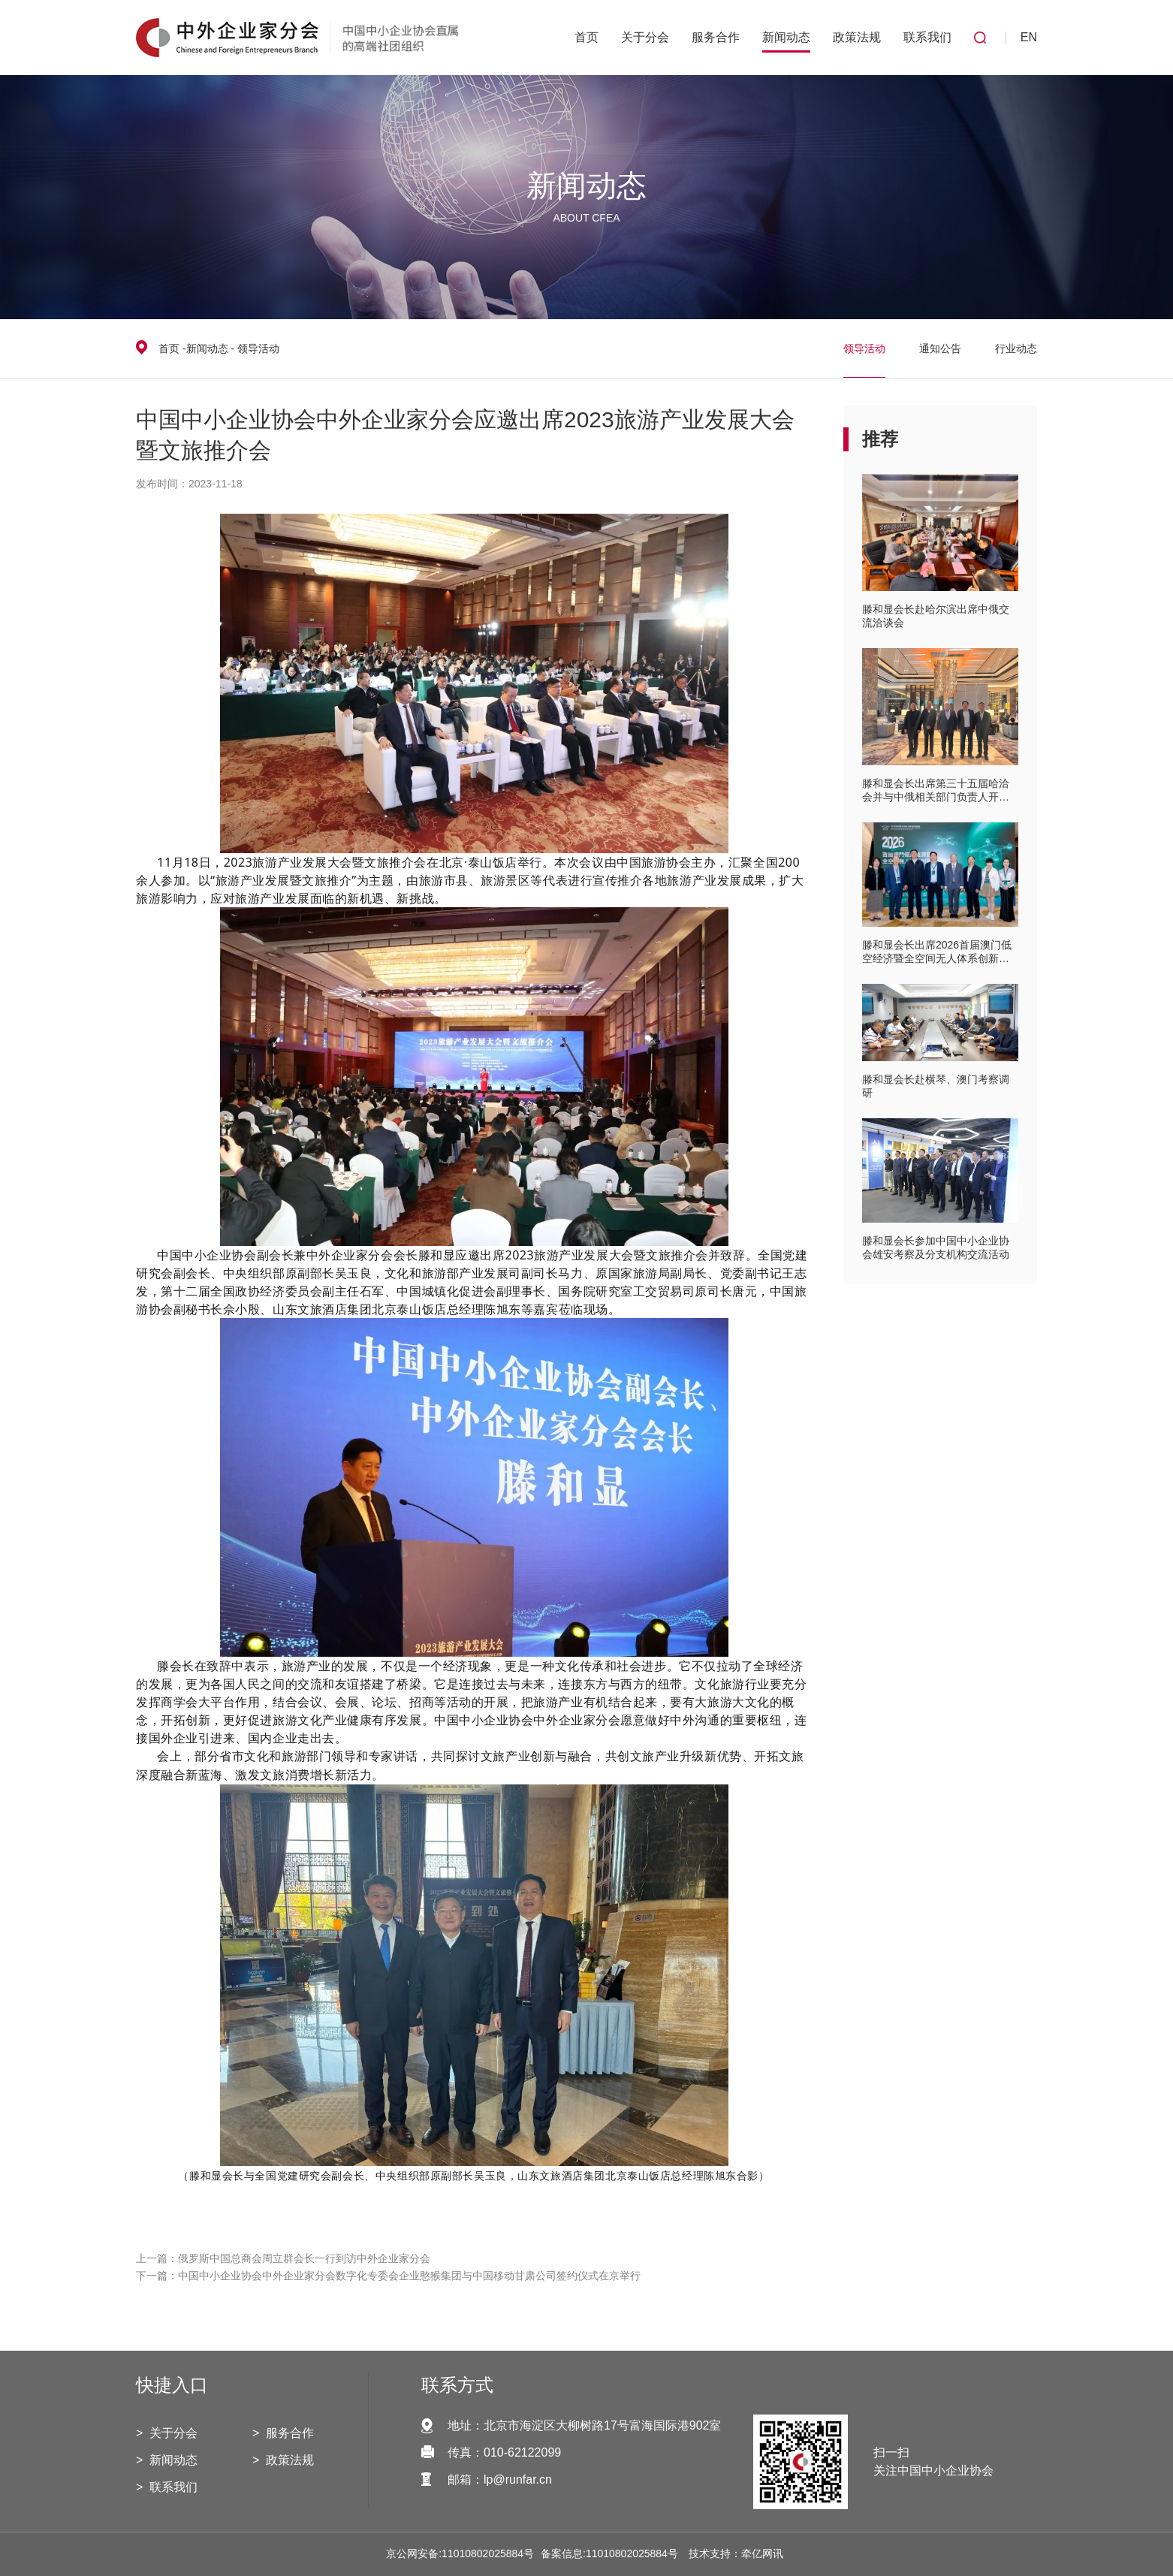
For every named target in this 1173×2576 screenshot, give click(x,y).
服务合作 (716, 37)
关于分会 (645, 37)
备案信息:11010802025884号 (609, 2553)
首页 (586, 37)
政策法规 (857, 37)
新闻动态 (786, 37)
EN (1029, 37)
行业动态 (1016, 348)
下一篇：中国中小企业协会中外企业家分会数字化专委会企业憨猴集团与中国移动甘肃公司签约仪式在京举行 (388, 2276)
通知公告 (940, 348)
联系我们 (927, 37)
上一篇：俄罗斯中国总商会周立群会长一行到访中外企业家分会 (283, 2258)
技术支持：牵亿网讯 (736, 2553)
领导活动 (864, 348)
